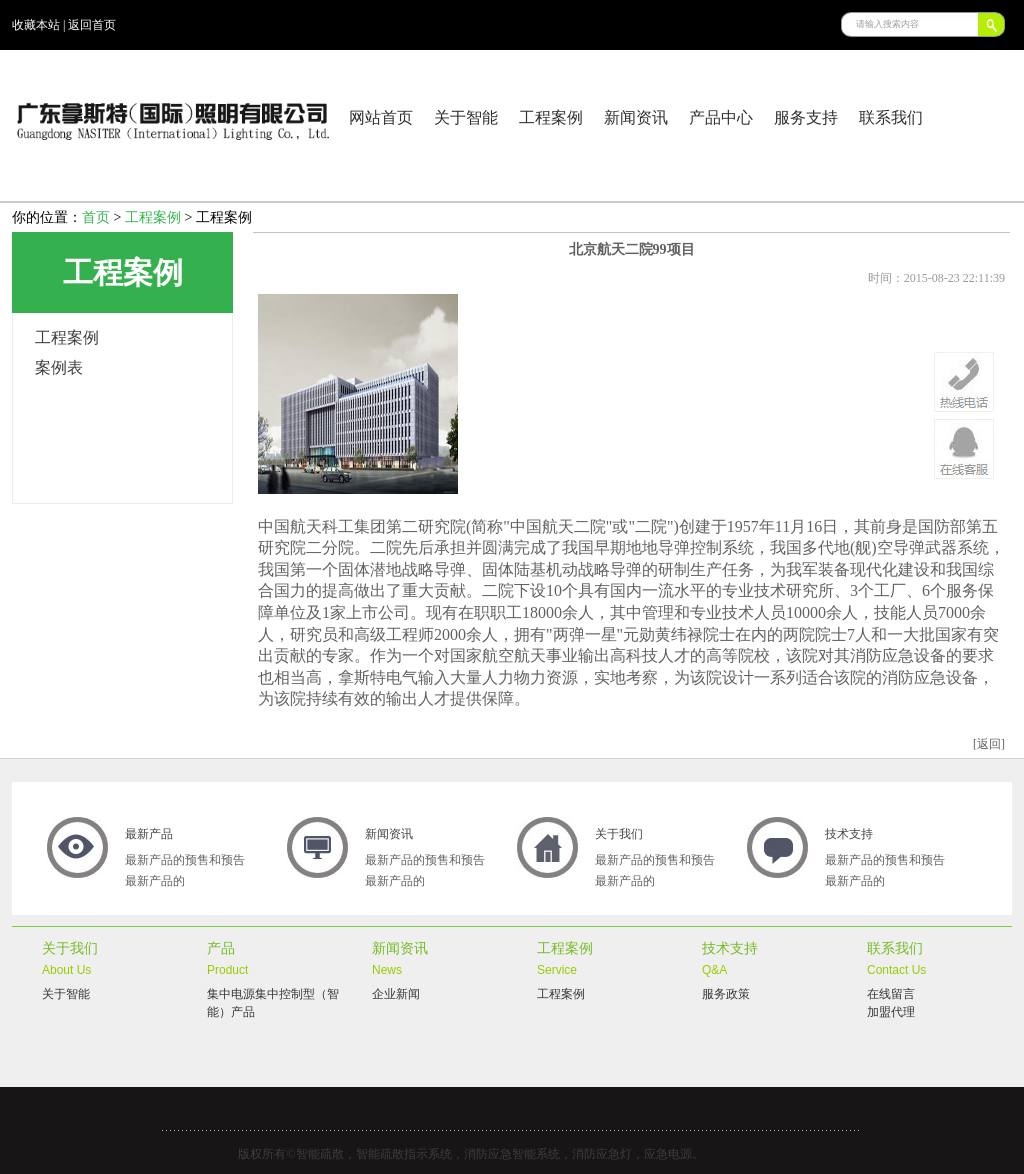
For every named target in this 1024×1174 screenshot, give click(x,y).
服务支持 (806, 117)
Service (557, 970)
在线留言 (891, 994)
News (387, 970)
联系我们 (891, 117)
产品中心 (721, 117)
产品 (221, 948)
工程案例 (551, 117)
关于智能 (466, 117)
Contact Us (896, 970)
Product (227, 970)
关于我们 (619, 834)
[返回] (989, 744)
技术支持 (849, 834)
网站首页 (381, 117)
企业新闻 (396, 994)
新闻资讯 (636, 117)
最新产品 (149, 834)
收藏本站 (36, 25)
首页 (96, 217)
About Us (66, 970)
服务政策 (726, 994)
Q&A (714, 970)
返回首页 (92, 25)
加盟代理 (891, 1012)
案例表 (59, 367)
